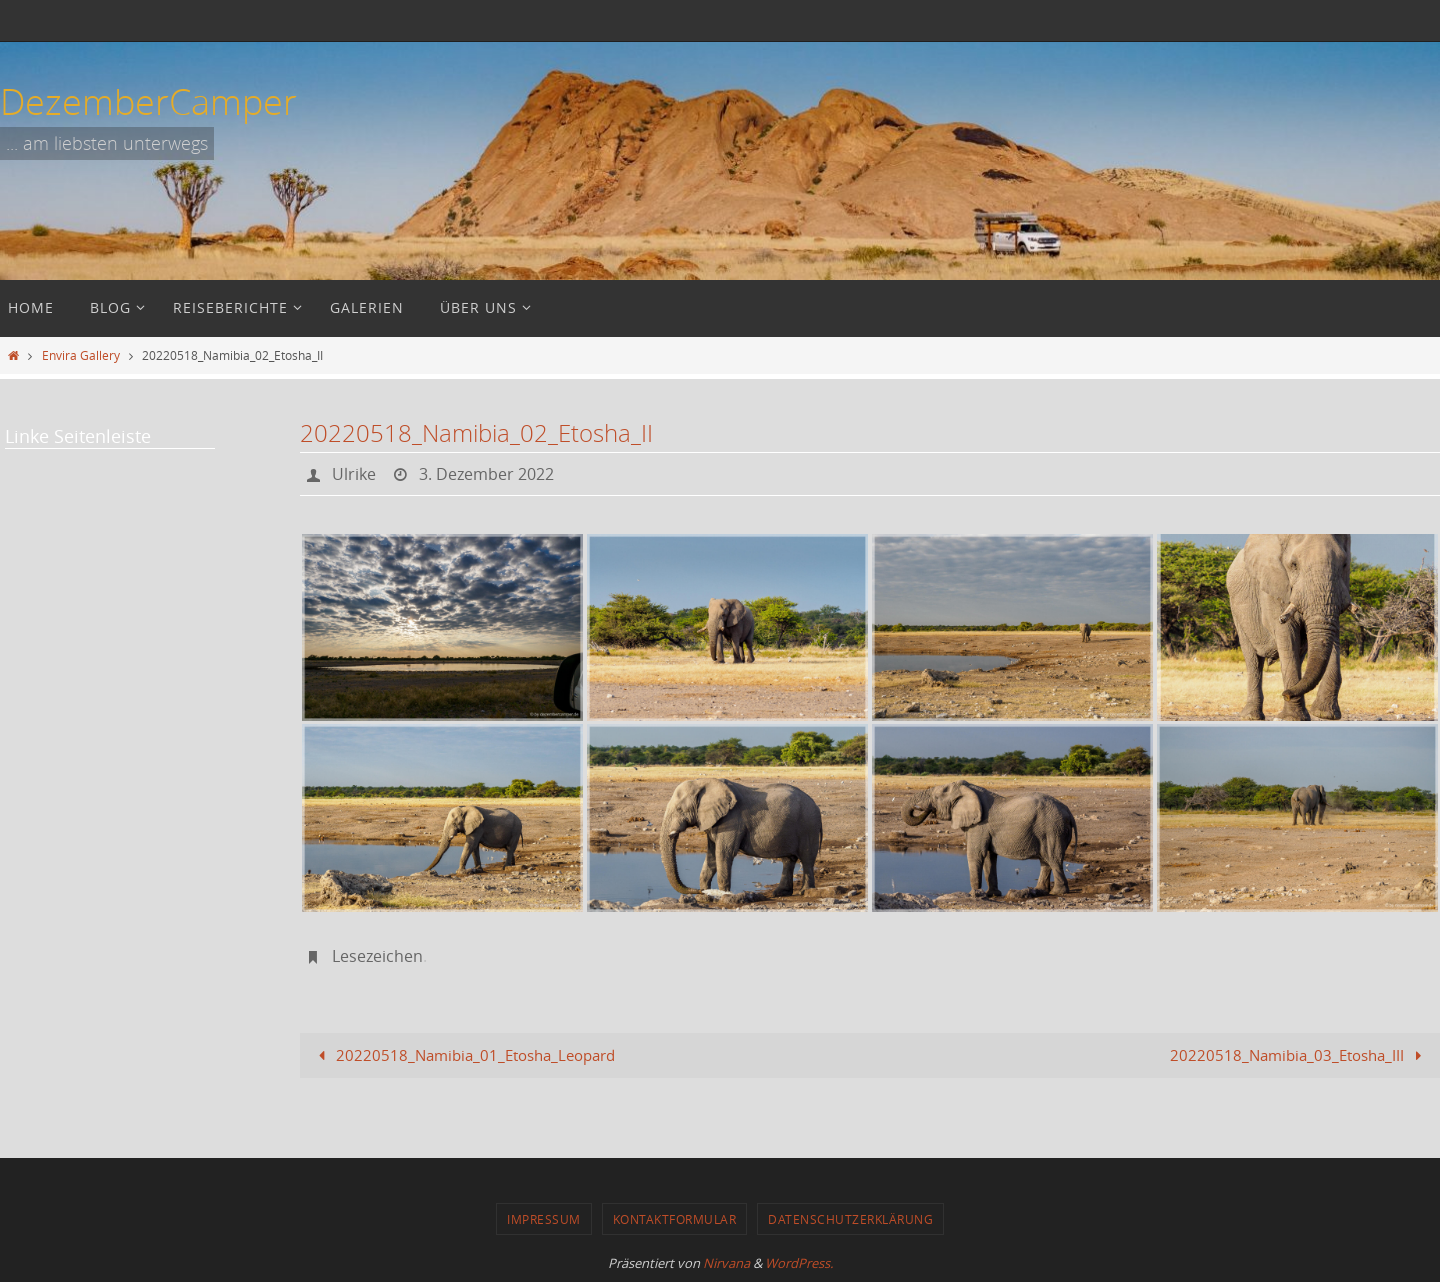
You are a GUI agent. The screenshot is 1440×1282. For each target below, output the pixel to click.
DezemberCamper (148, 101)
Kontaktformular (675, 1219)
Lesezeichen (377, 956)
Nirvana (726, 1263)
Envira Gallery (81, 355)
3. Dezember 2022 (486, 474)
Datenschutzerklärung (850, 1219)
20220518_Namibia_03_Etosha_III (1299, 1055)
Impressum (544, 1219)
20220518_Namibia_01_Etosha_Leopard (463, 1055)
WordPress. (799, 1263)
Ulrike (354, 474)
